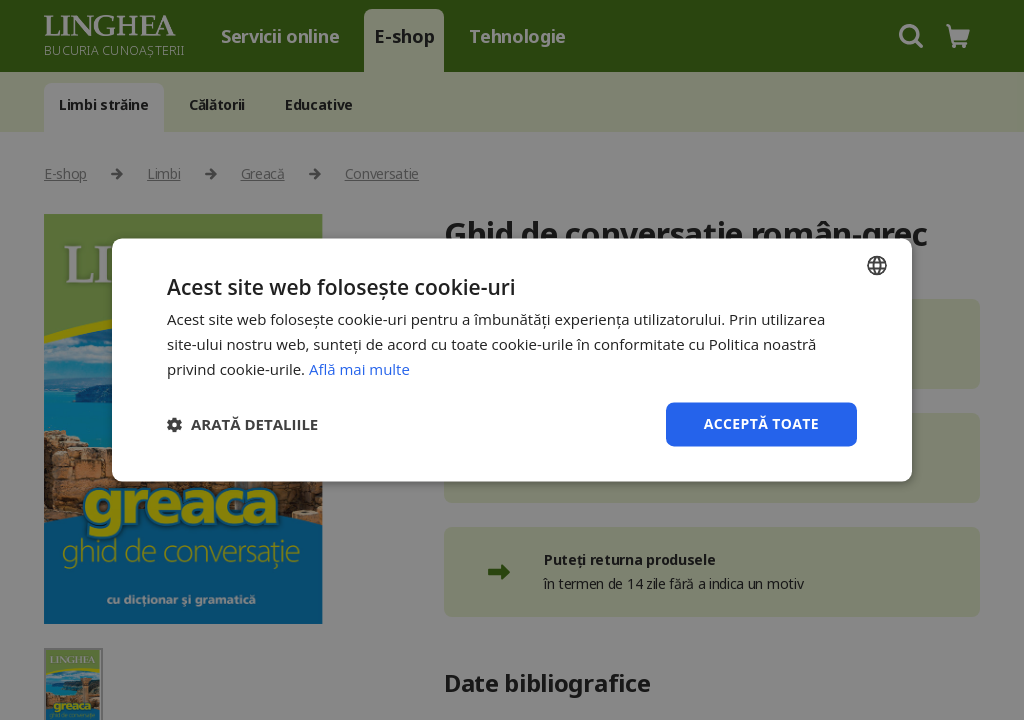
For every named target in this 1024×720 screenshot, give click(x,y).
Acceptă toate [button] (761, 423)
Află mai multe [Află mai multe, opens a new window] (359, 369)
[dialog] (512, 360)
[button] (242, 424)
